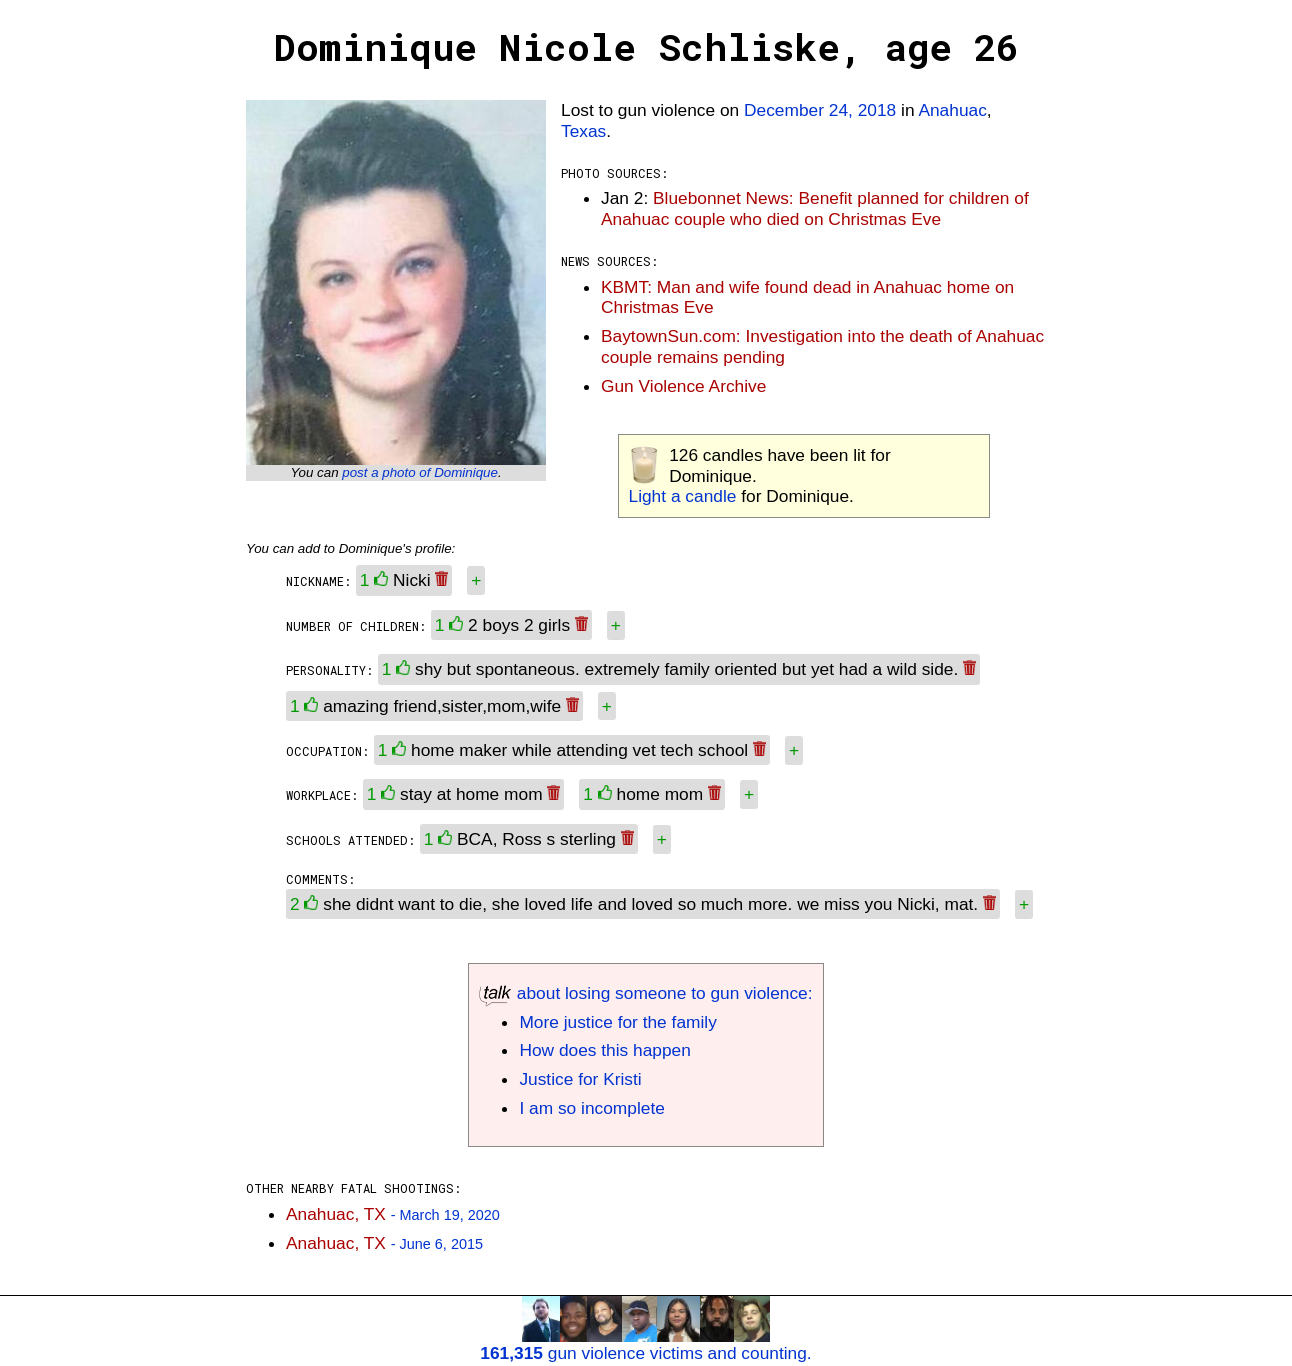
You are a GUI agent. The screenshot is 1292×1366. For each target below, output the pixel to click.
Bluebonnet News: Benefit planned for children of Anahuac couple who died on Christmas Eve (815, 208)
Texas (583, 131)
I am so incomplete (591, 1108)
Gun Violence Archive (683, 386)
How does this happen (604, 1050)
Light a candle (683, 496)
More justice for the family (617, 1022)
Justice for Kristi (580, 1079)
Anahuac (952, 110)
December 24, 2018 (820, 110)
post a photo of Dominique (420, 472)
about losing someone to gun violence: (645, 993)
